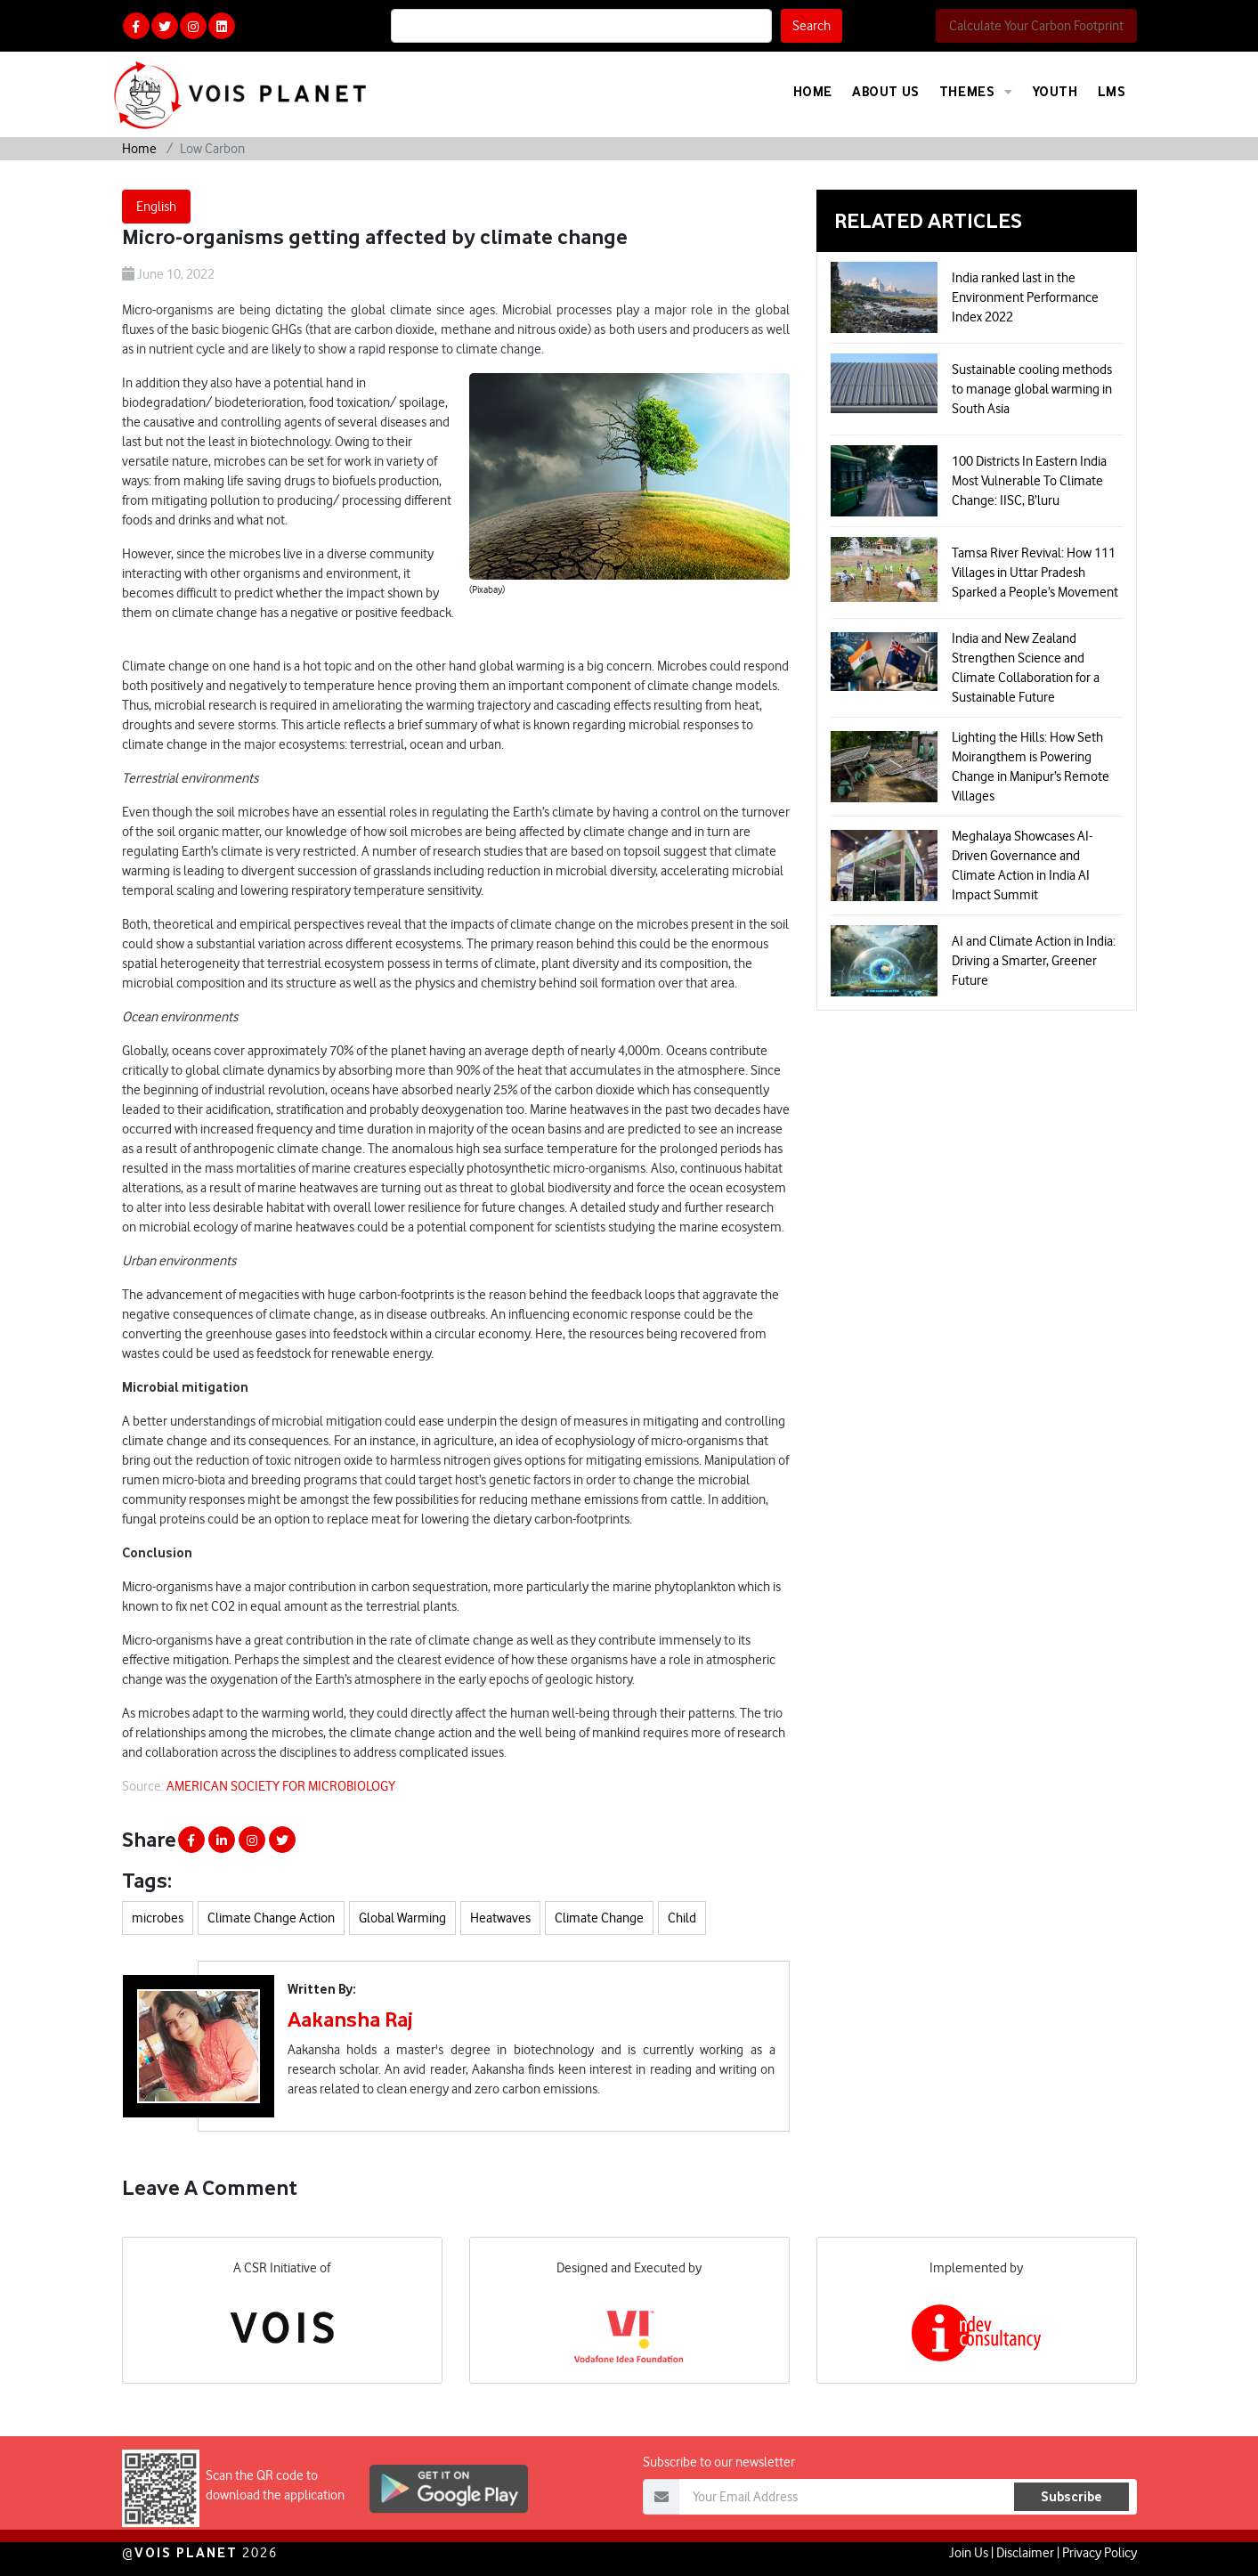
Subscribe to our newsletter (719, 2514)
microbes (157, 1918)
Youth (1055, 91)
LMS (1112, 91)
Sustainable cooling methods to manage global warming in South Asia (1032, 389)
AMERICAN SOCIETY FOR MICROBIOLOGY (280, 1786)
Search (811, 26)
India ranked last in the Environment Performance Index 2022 (1025, 297)
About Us (886, 91)
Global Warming (402, 1918)
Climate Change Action (271, 1918)
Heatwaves (500, 1918)
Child (682, 1918)
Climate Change (599, 1918)
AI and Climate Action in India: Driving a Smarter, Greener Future (1034, 960)
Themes (976, 92)
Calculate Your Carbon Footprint (1036, 26)
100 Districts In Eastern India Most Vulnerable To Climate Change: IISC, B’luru (1029, 480)
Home (812, 91)
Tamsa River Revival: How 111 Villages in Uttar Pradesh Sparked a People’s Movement (1035, 572)
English (156, 207)
